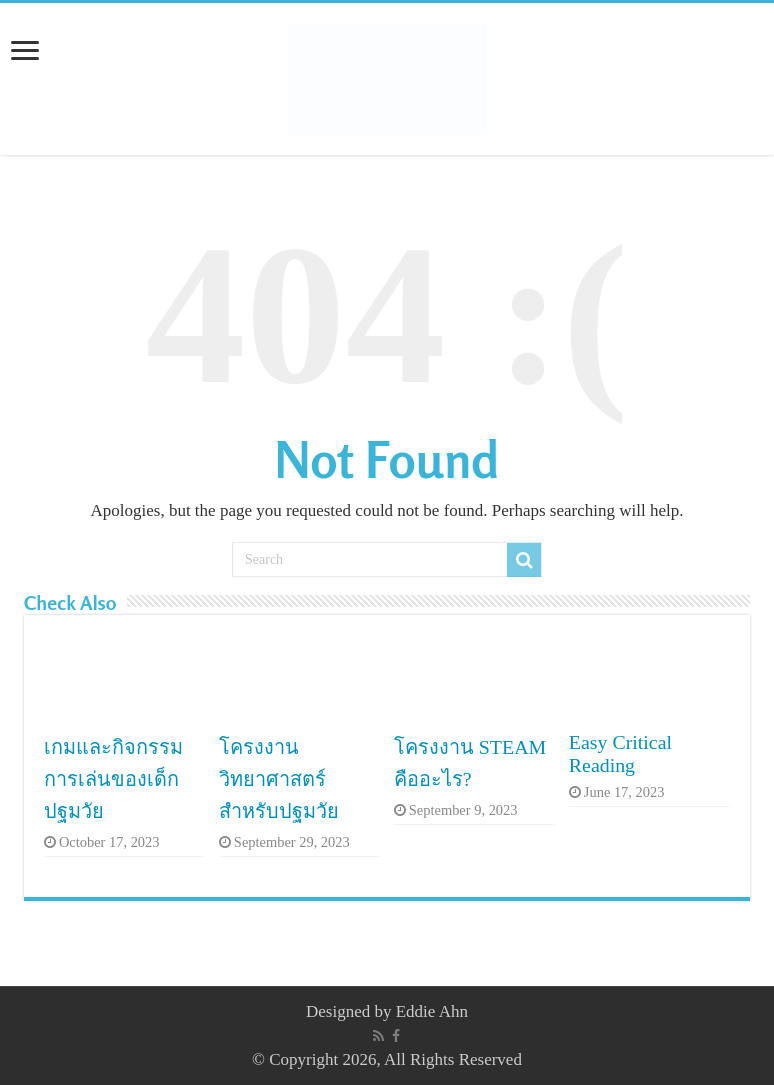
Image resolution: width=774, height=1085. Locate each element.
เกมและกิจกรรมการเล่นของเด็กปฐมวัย (113, 779)
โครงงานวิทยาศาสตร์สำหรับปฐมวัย (279, 779)
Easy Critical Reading (620, 753)
